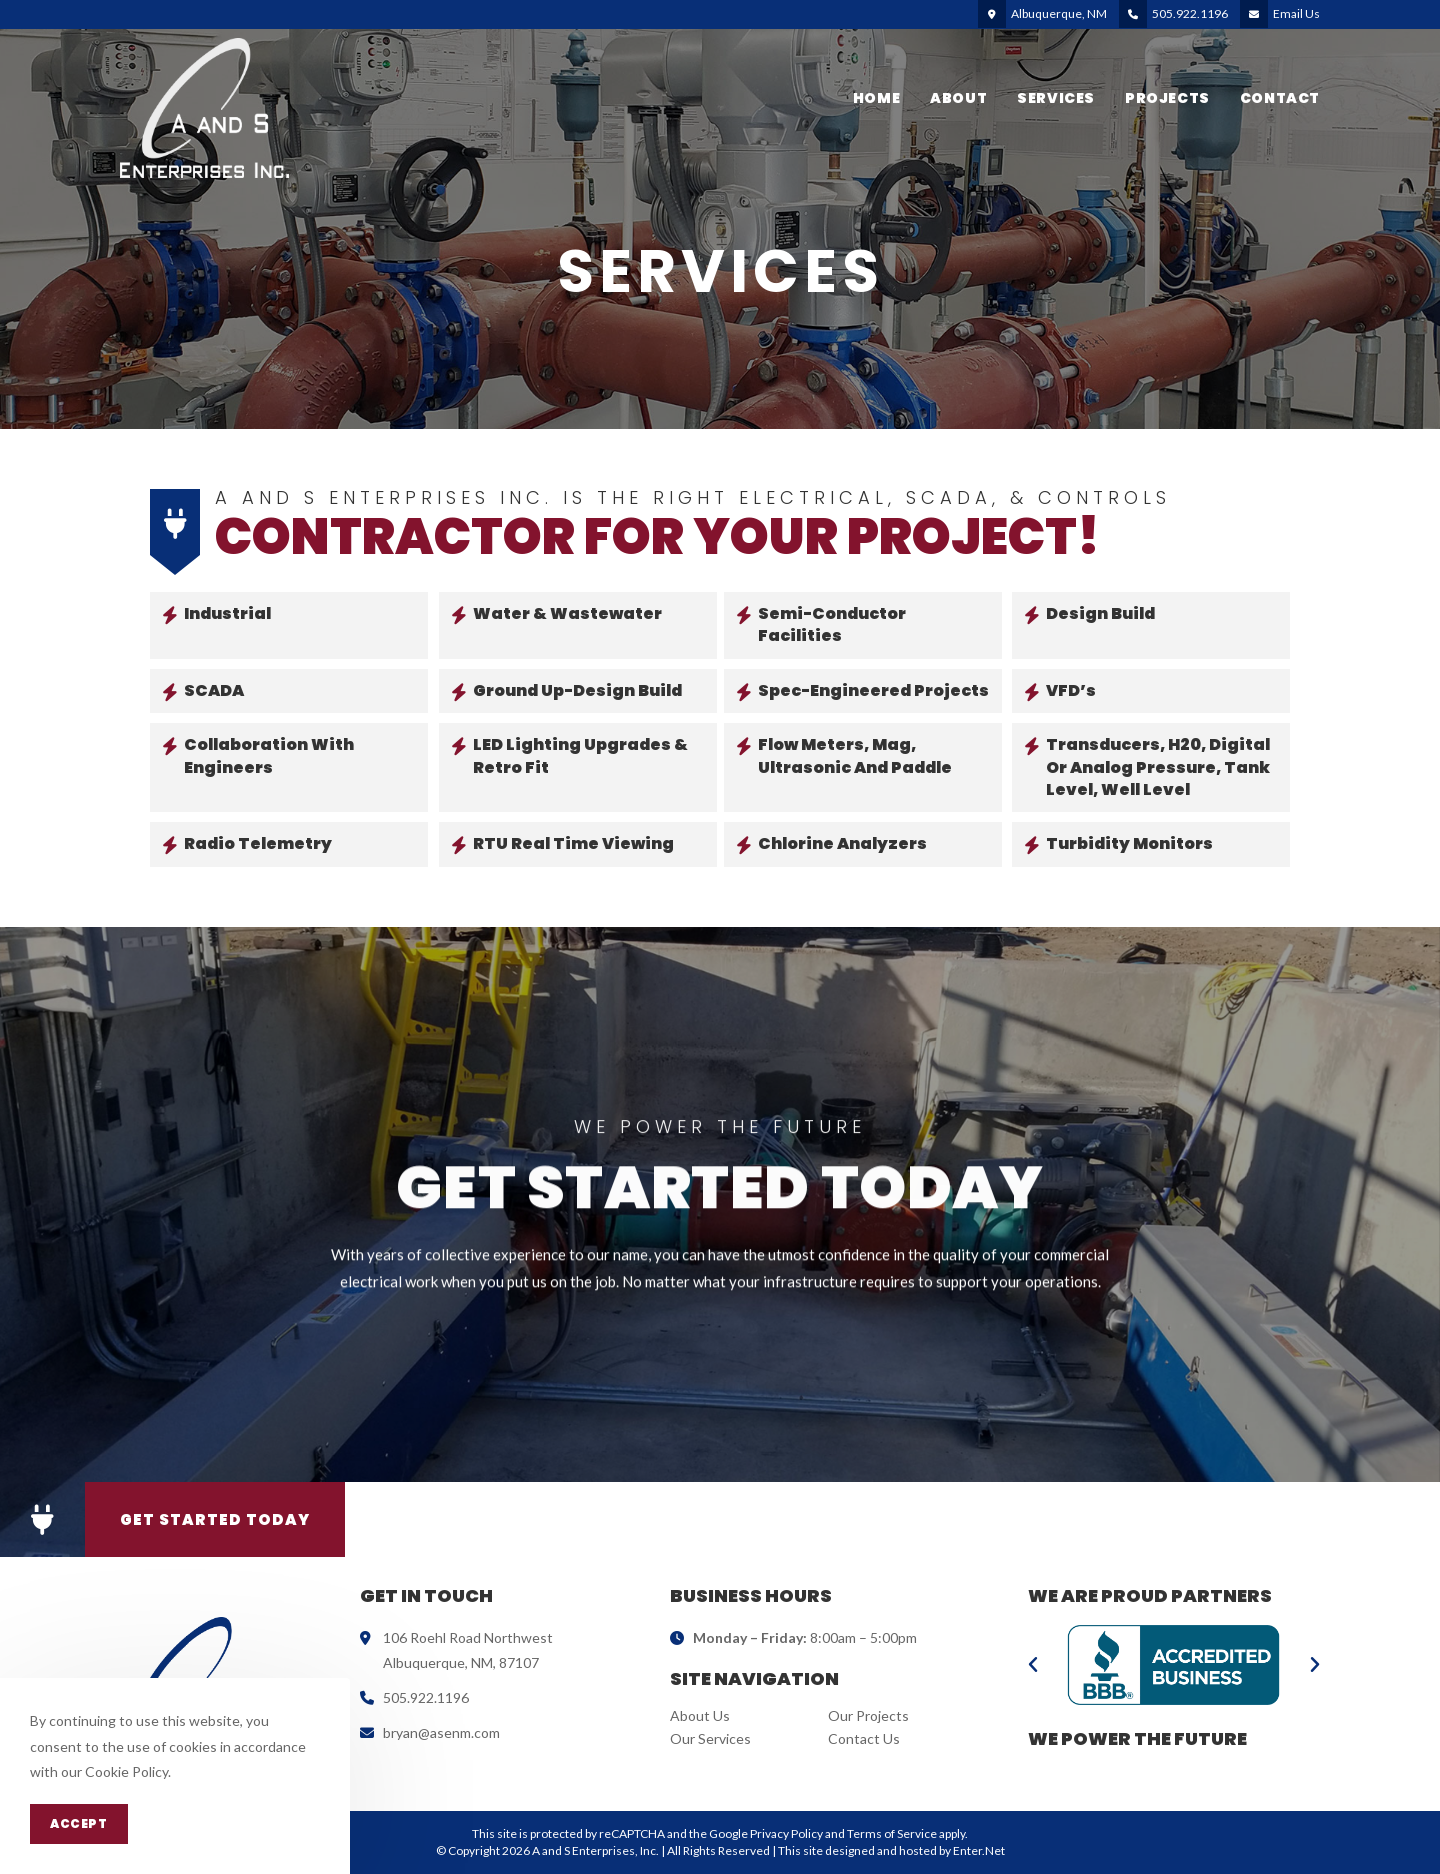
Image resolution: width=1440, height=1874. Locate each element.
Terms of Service (892, 1833)
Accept (79, 1823)
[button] (42, 1519)
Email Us (1296, 13)
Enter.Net (979, 1850)
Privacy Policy (786, 1833)
